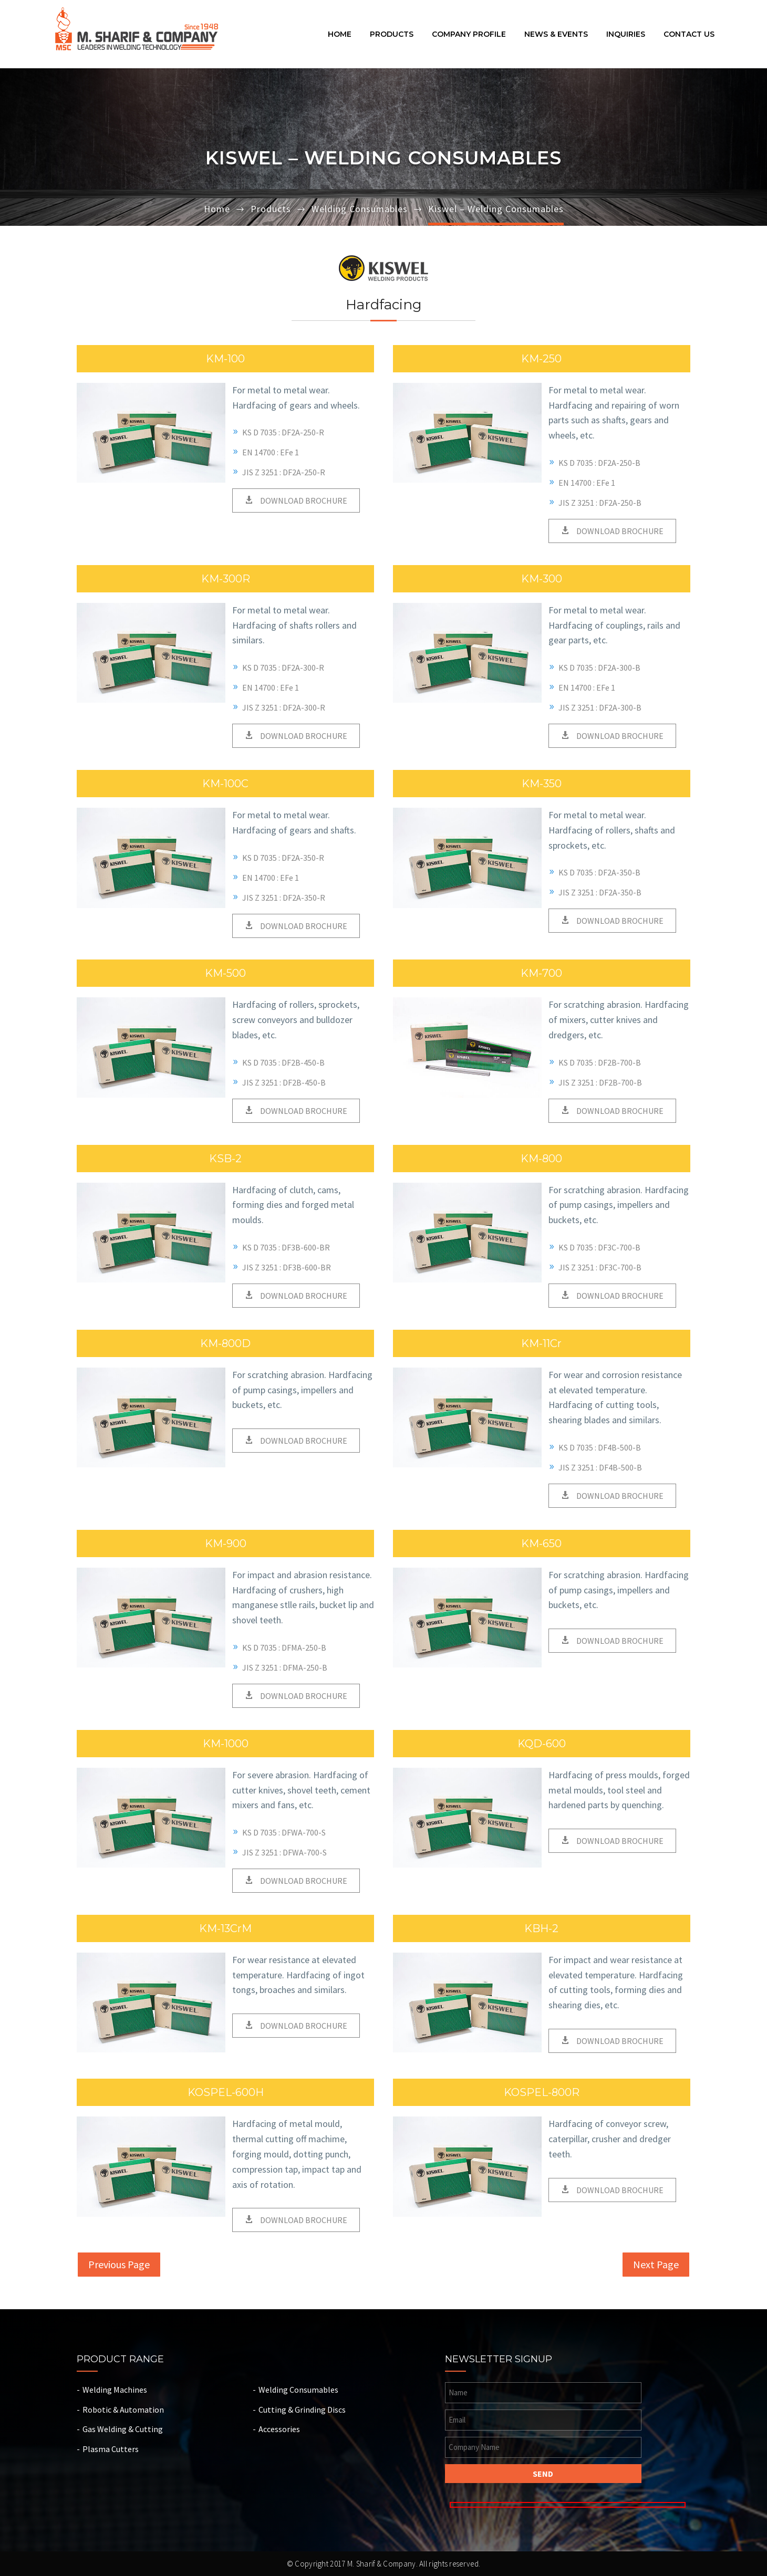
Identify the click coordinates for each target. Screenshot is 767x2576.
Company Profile (469, 34)
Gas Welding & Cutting (122, 2429)
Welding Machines (114, 2389)
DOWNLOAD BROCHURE (302, 500)
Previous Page (119, 2264)
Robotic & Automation (123, 2409)
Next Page (656, 2264)
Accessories (279, 2429)
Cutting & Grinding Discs (302, 2409)
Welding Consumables (360, 209)
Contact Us (689, 34)
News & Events (556, 34)
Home (339, 34)
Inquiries (625, 34)
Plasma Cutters (110, 2449)
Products (391, 34)
